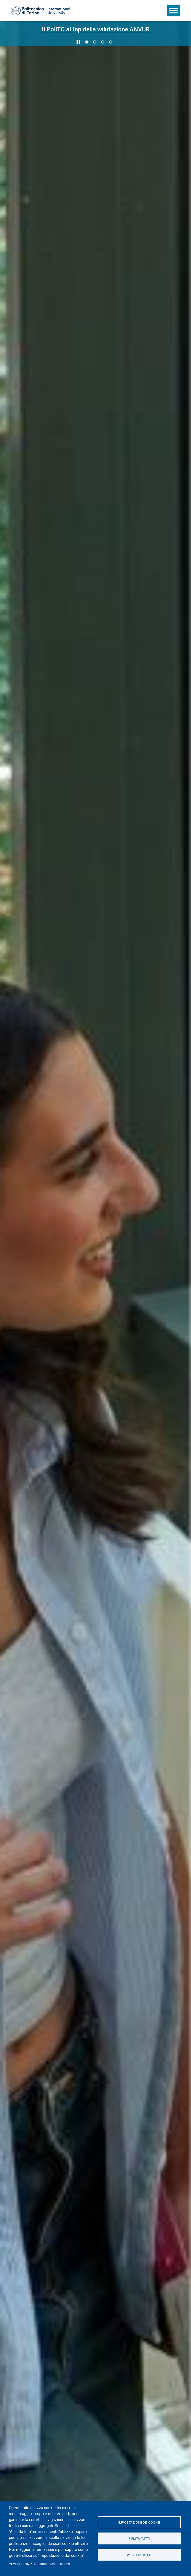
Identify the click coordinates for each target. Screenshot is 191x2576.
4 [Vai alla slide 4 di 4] (111, 42)
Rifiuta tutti (139, 2538)
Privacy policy (19, 2564)
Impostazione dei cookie (139, 2522)
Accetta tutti (139, 2555)
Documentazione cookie (52, 2564)
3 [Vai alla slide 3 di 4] (103, 42)
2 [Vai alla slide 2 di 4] (95, 42)
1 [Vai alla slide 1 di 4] (87, 42)
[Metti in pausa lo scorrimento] (78, 42)
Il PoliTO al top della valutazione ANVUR (95, 29)
